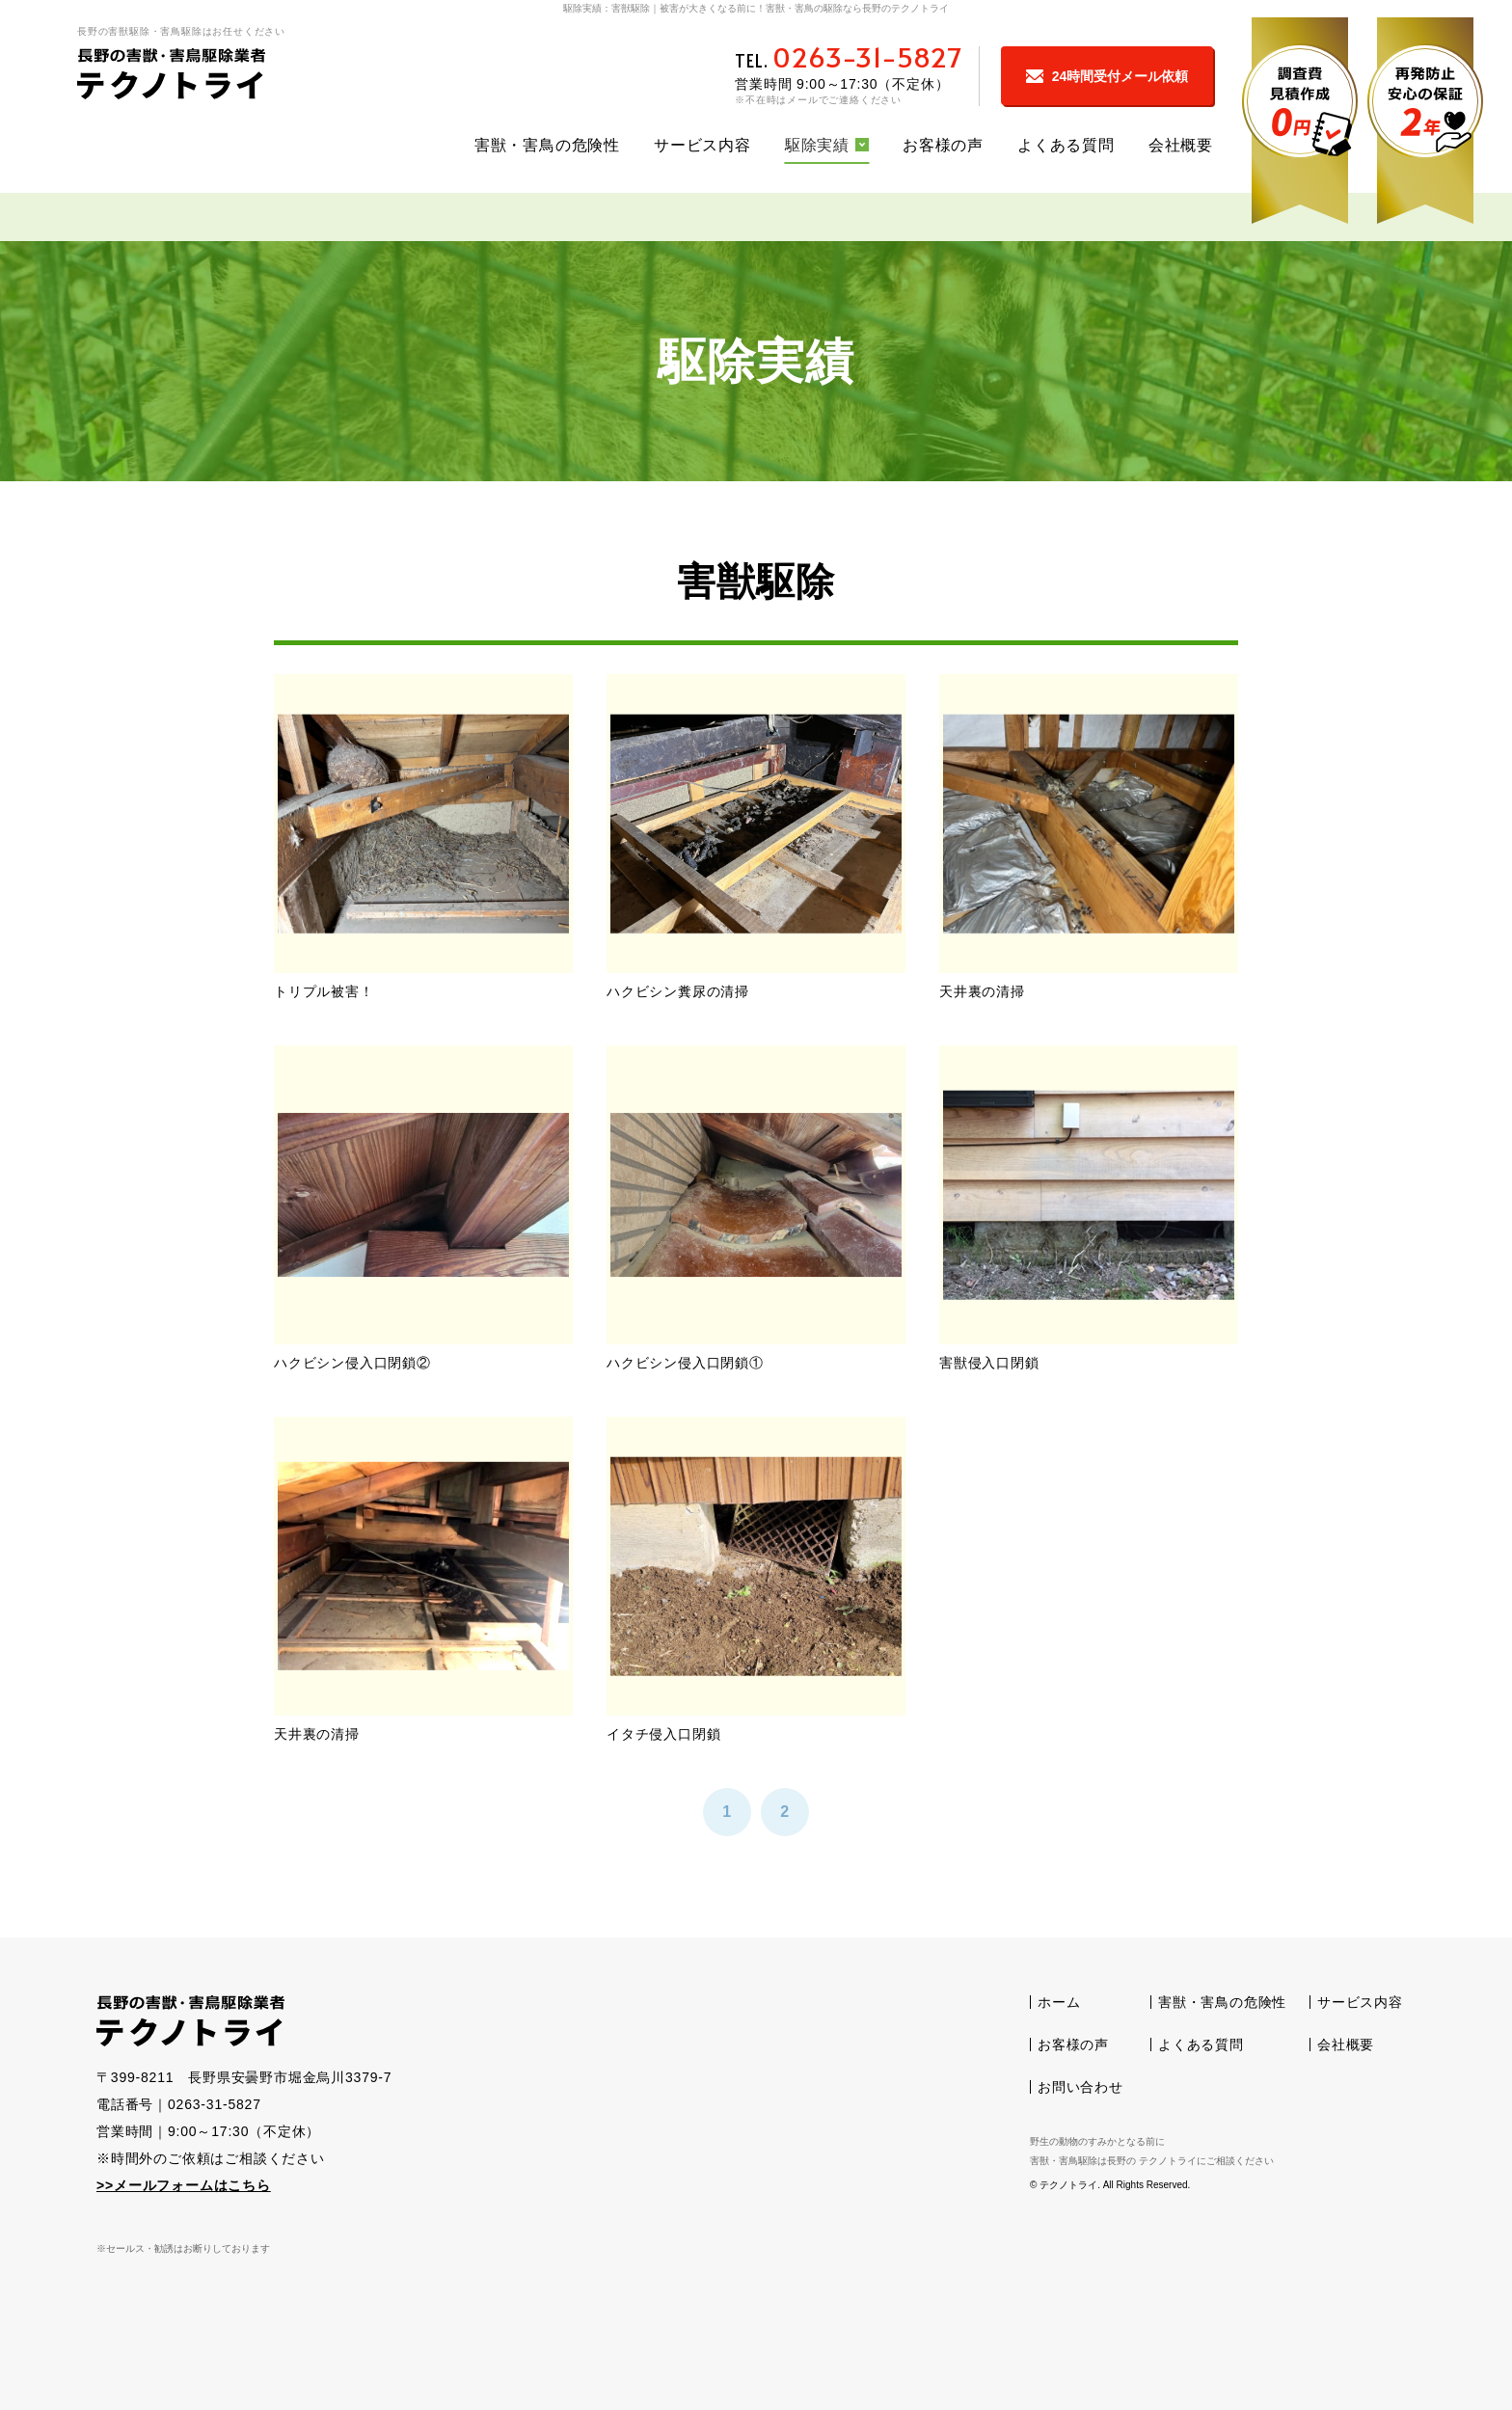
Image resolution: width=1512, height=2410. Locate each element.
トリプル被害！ (324, 991)
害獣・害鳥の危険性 (547, 145)
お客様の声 (943, 145)
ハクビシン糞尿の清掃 (678, 991)
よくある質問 (1066, 145)
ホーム (1059, 2002)
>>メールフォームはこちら (183, 2185)
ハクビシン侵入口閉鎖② (352, 1362)
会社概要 (1180, 145)
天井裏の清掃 (982, 991)
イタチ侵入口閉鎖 (663, 1734)
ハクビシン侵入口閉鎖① (685, 1362)
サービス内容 (702, 145)
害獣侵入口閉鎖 (989, 1362)
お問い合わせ (1080, 2087)
